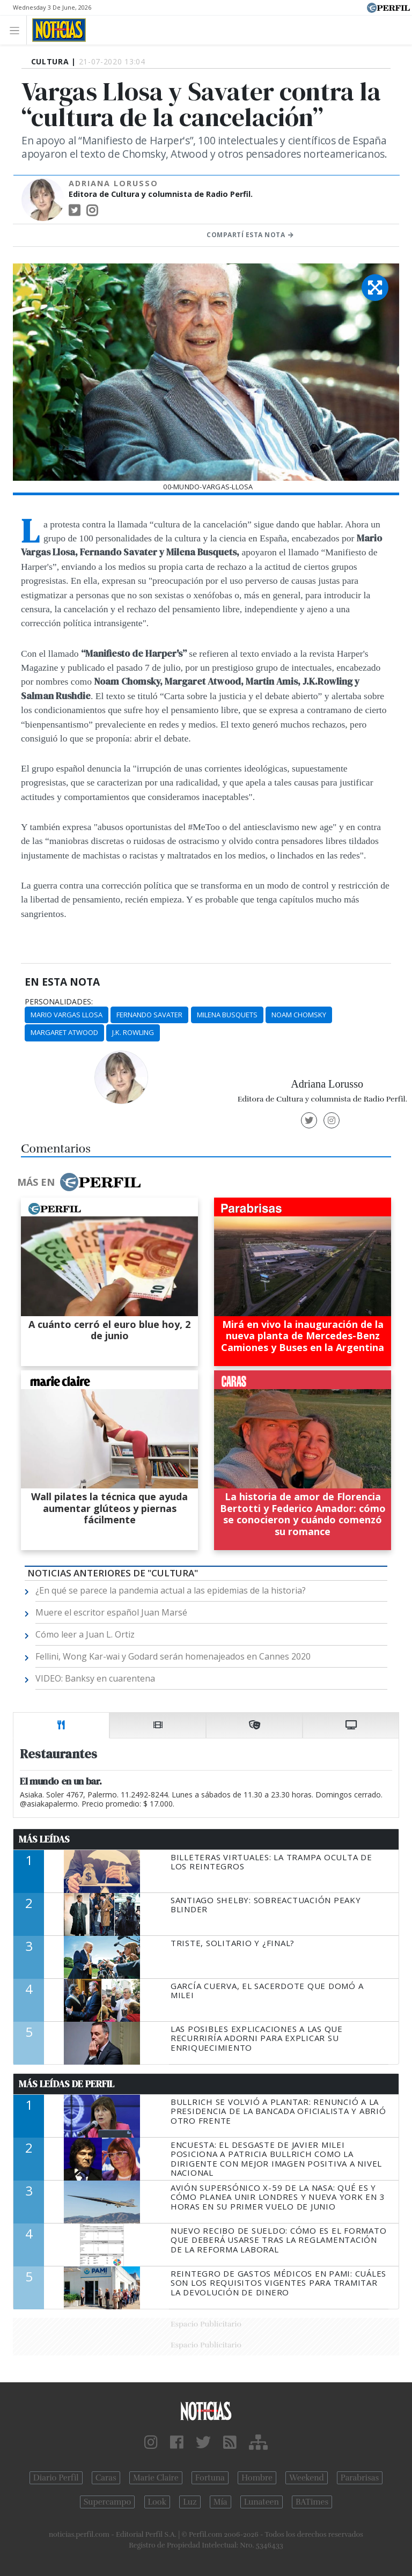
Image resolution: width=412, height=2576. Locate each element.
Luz (189, 2502)
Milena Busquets (227, 1014)
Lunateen (261, 2502)
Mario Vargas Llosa (66, 1014)
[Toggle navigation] (17, 29)
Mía (220, 2502)
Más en (79, 1182)
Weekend (306, 2478)
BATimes (312, 2502)
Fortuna (210, 2478)
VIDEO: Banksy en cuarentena (95, 1678)
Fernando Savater (149, 1014)
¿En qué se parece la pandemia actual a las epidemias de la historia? (170, 1590)
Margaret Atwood (64, 1032)
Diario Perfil (56, 2478)
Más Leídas (44, 1839)
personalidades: (59, 1002)
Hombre (257, 2478)
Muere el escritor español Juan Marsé (111, 1612)
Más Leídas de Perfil (66, 2084)
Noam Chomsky (298, 1014)
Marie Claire (156, 2478)
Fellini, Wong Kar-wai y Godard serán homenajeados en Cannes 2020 (173, 1656)
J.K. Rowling (133, 1032)
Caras (105, 2478)
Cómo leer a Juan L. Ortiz (85, 1634)
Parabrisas (360, 2478)
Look (157, 2502)
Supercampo (107, 2502)
